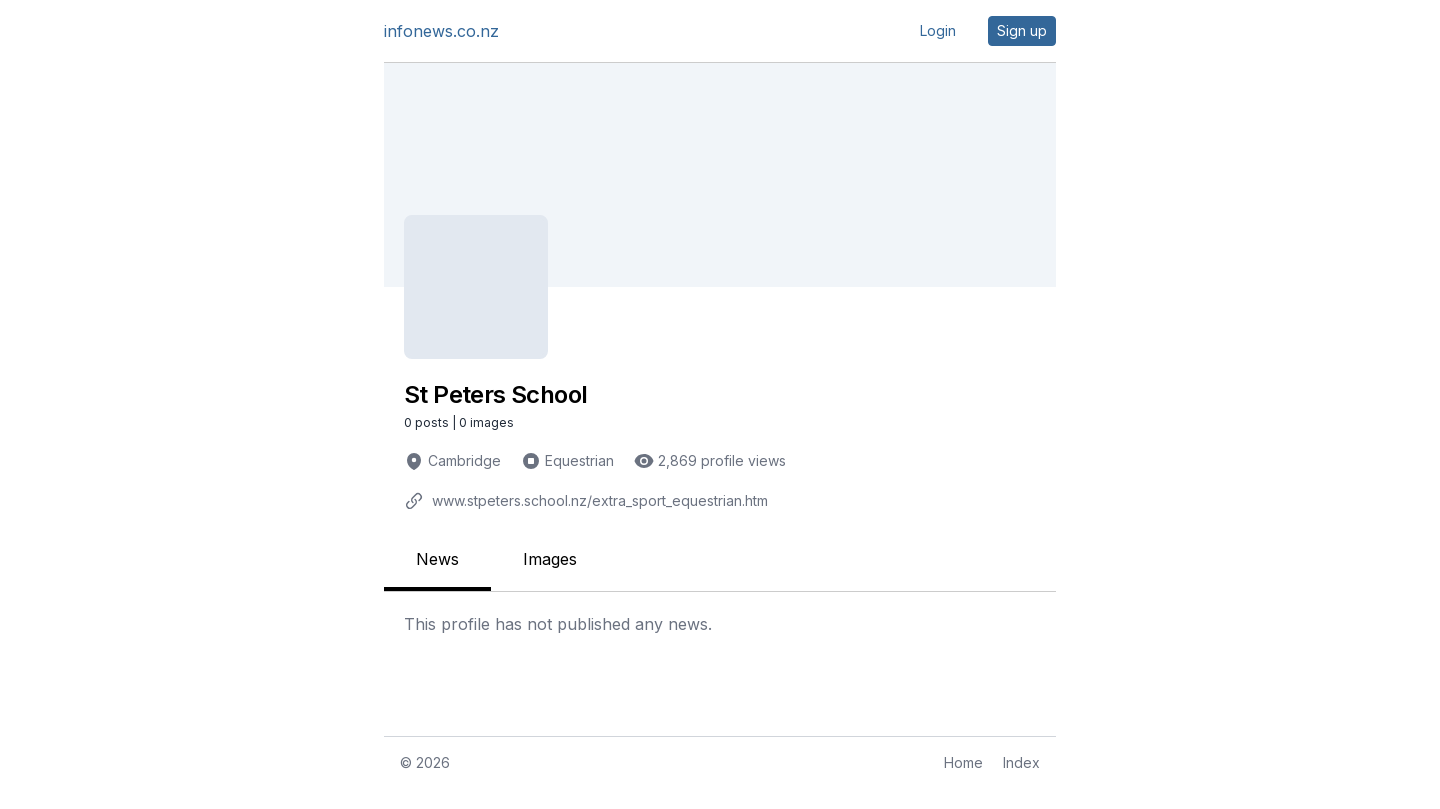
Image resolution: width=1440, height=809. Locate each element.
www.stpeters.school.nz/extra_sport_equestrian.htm (600, 500)
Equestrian (579, 460)
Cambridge (464, 460)
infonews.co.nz (441, 31)
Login (938, 30)
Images (550, 559)
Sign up (1022, 30)
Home (963, 762)
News (437, 559)
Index (1021, 762)
